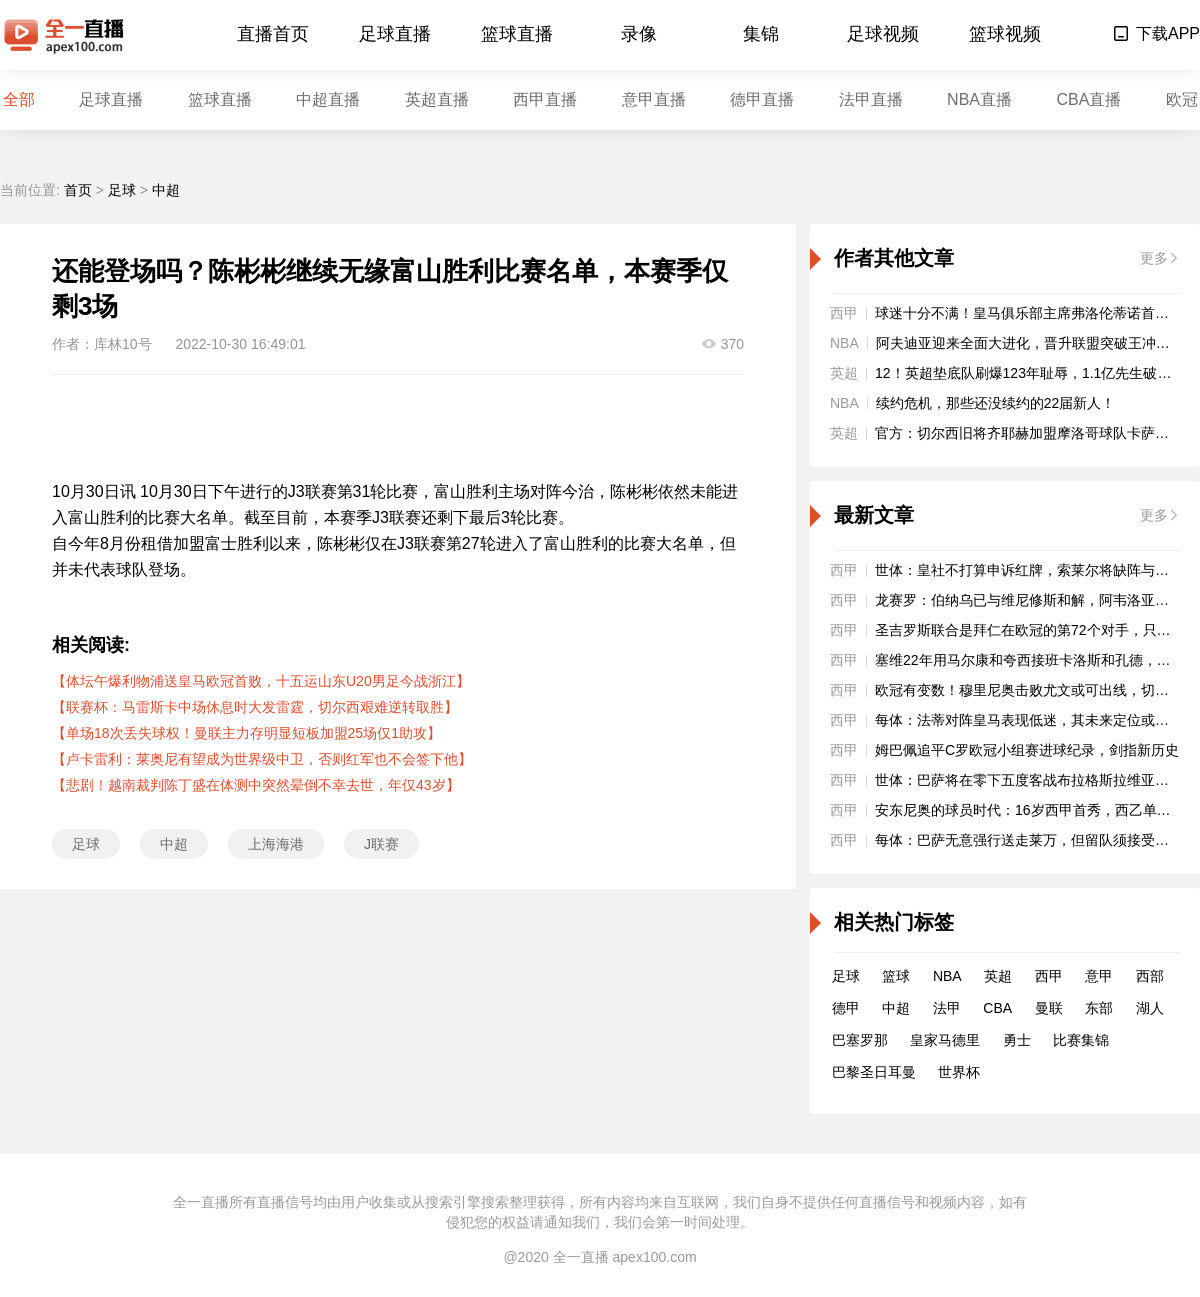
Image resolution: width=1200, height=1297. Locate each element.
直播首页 (273, 34)
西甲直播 (545, 99)
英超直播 (437, 99)
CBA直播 (1088, 99)
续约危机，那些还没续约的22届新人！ (996, 403)
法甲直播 (871, 99)
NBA (947, 976)
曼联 (1049, 1008)
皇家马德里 (945, 1040)
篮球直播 (517, 34)
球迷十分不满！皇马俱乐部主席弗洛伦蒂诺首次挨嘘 (1036, 313)
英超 (998, 976)
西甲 (1049, 976)
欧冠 (1182, 99)
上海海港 (276, 844)
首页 (78, 190)
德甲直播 (762, 99)
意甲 (1099, 976)
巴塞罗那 (860, 1040)
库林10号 (123, 344)
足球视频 (883, 34)
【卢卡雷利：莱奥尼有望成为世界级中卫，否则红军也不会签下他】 (262, 759)
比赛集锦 (1081, 1040)
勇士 (1017, 1040)
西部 (1150, 976)
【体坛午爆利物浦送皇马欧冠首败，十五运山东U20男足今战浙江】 (261, 681)
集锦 (761, 34)
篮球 (896, 976)
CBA (997, 1008)
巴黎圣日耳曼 (874, 1072)
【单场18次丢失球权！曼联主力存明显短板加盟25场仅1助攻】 (246, 733)
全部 (19, 99)
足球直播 (395, 34)
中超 (166, 190)
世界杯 (959, 1072)
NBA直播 (979, 99)
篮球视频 (1005, 34)
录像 (639, 34)
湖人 (1150, 1008)
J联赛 (381, 844)
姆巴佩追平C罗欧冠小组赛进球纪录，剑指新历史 (1027, 750)
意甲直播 (654, 99)
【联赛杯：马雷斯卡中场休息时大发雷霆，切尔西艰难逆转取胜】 (255, 707)
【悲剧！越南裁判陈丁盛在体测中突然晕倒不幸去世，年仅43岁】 (256, 785)
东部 (1099, 1008)
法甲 (947, 1008)
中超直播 (328, 99)
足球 (122, 190)
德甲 (846, 1008)
